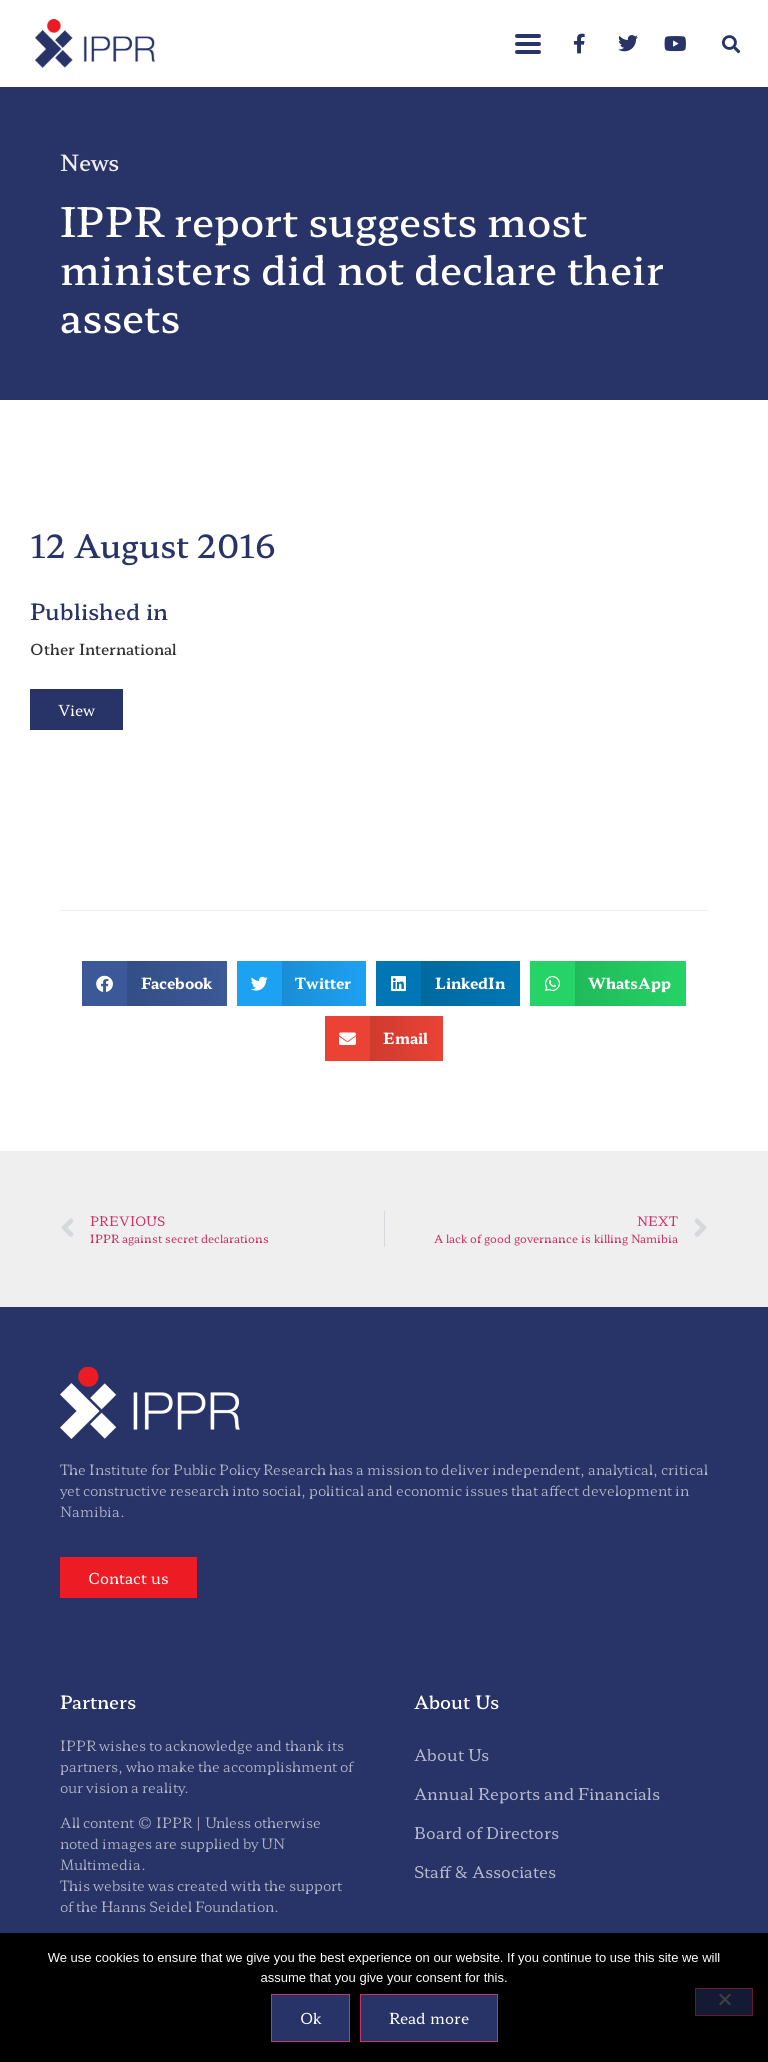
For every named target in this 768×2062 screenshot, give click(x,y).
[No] (724, 2002)
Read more (429, 2017)
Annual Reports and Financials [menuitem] (537, 1793)
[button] (528, 33)
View (76, 709)
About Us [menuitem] (451, 1754)
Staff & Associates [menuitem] (485, 1871)
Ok (310, 2017)
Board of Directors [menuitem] (486, 1832)
